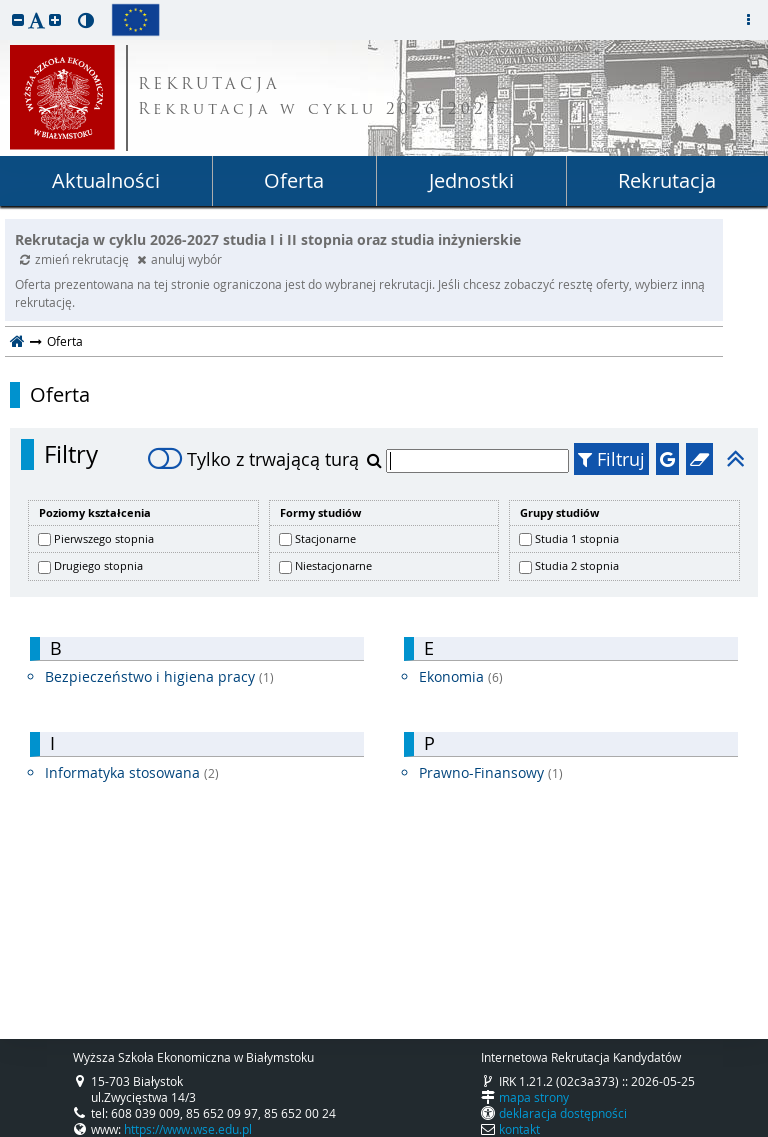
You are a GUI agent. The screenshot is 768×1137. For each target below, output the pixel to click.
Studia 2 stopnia (577, 565)
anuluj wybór (179, 259)
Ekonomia (461, 676)
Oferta (294, 180)
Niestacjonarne (333, 565)
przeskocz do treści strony (5, 5)
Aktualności (106, 180)
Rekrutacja (667, 180)
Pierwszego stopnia (104, 538)
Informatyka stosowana (132, 772)
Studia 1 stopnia (577, 538)
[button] (18, 19)
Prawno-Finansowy (491, 772)
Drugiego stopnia (98, 565)
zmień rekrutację (76, 259)
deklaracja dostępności (563, 1113)
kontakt (519, 1129)
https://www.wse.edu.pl (188, 1129)
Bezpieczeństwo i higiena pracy (159, 676)
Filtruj (611, 459)
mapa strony (534, 1097)
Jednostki (471, 180)
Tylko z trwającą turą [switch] (253, 459)
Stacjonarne (325, 538)
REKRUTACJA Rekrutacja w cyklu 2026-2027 (319, 98)
